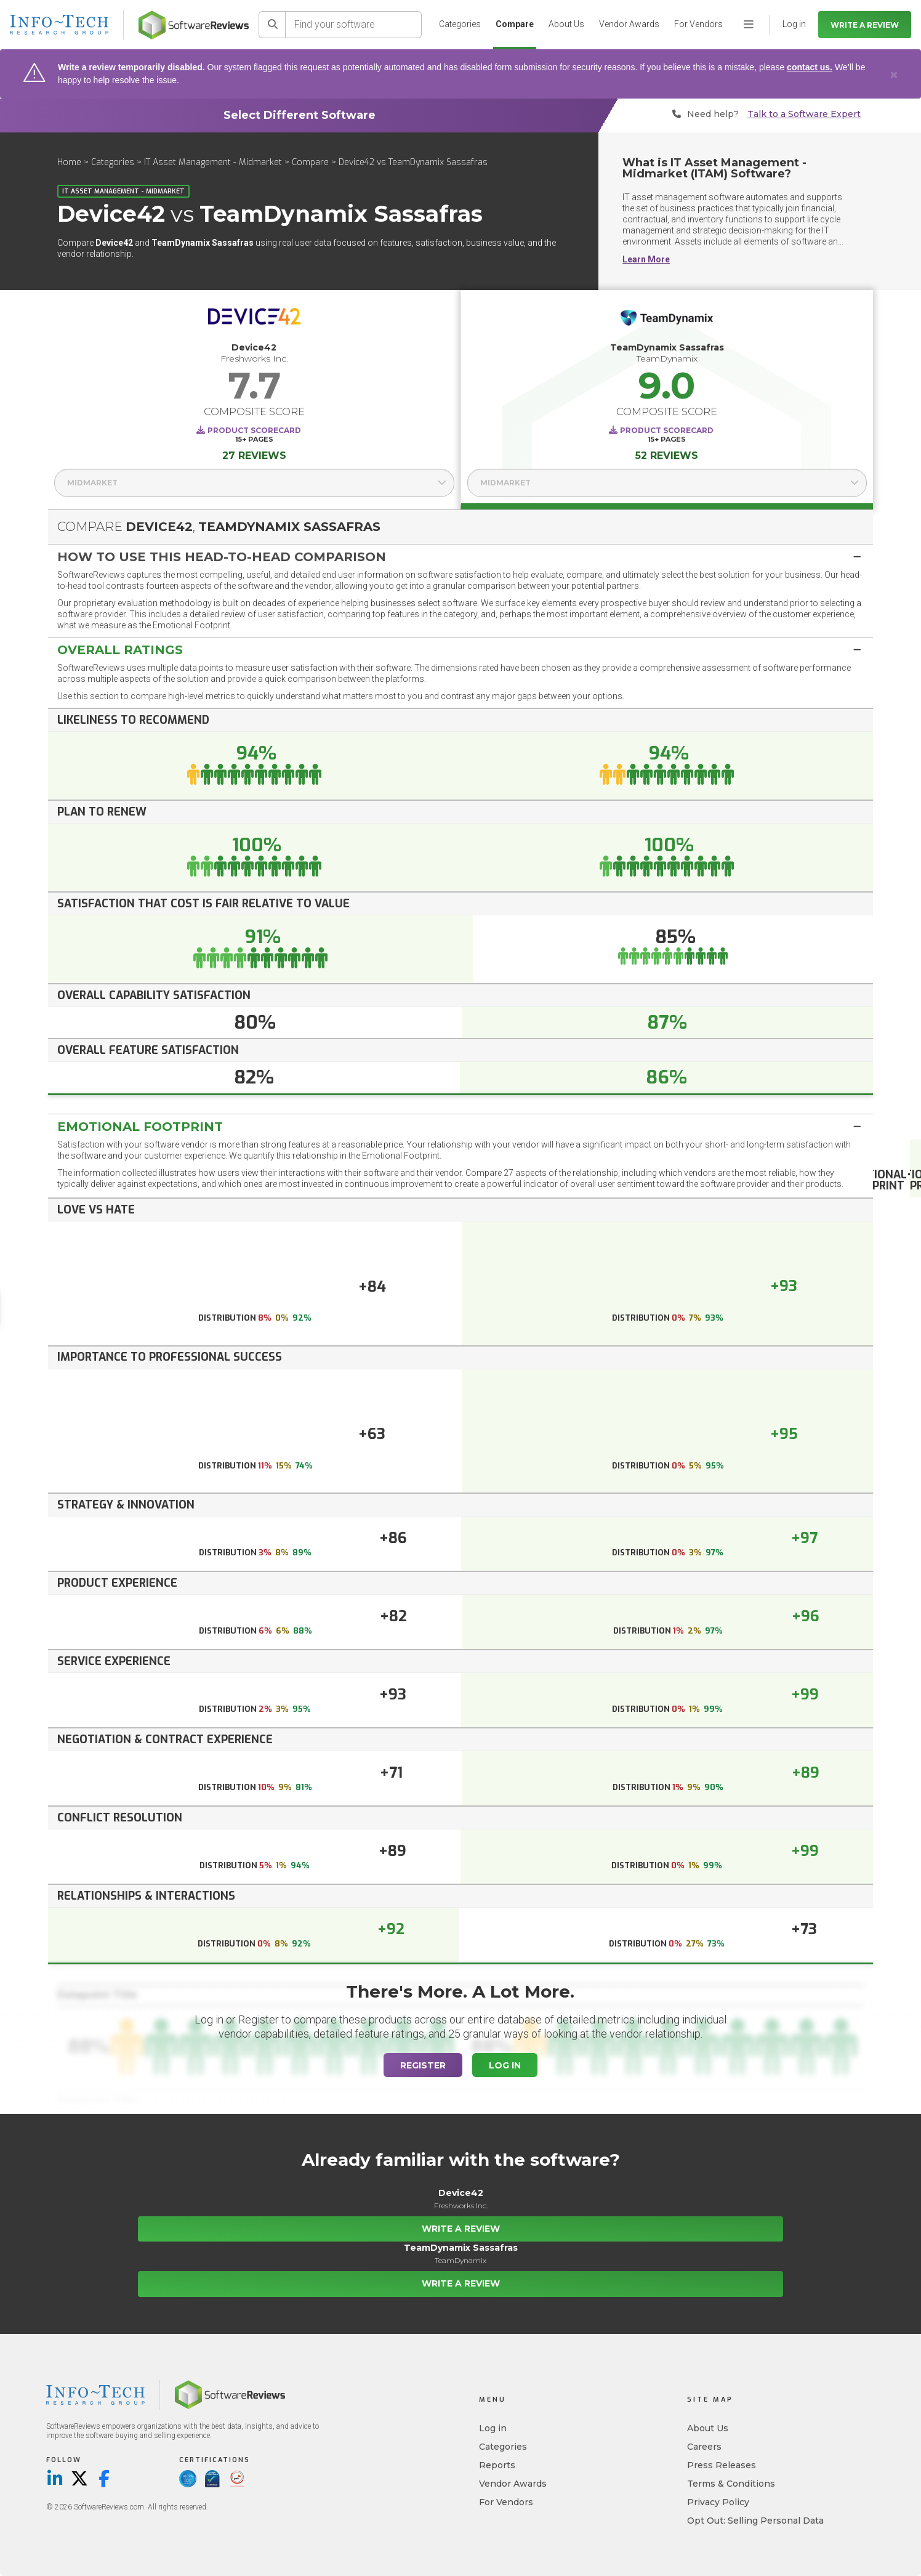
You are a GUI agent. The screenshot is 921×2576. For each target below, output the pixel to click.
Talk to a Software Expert (804, 114)
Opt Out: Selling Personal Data (755, 2520)
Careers (704, 2446)
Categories (460, 24)
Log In (505, 2065)
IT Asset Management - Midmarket (213, 162)
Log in (493, 2428)
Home (69, 162)
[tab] (460, 556)
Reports (497, 2465)
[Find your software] (354, 24)
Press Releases (721, 2465)
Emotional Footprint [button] (140, 1126)
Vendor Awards (629, 24)
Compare (515, 24)
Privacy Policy (718, 2502)
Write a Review (865, 25)
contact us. (809, 67)
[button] (460, 557)
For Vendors (698, 24)
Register (423, 2065)
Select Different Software (299, 115)
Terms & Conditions (731, 2483)
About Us (566, 24)
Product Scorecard (254, 430)
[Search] (272, 24)
